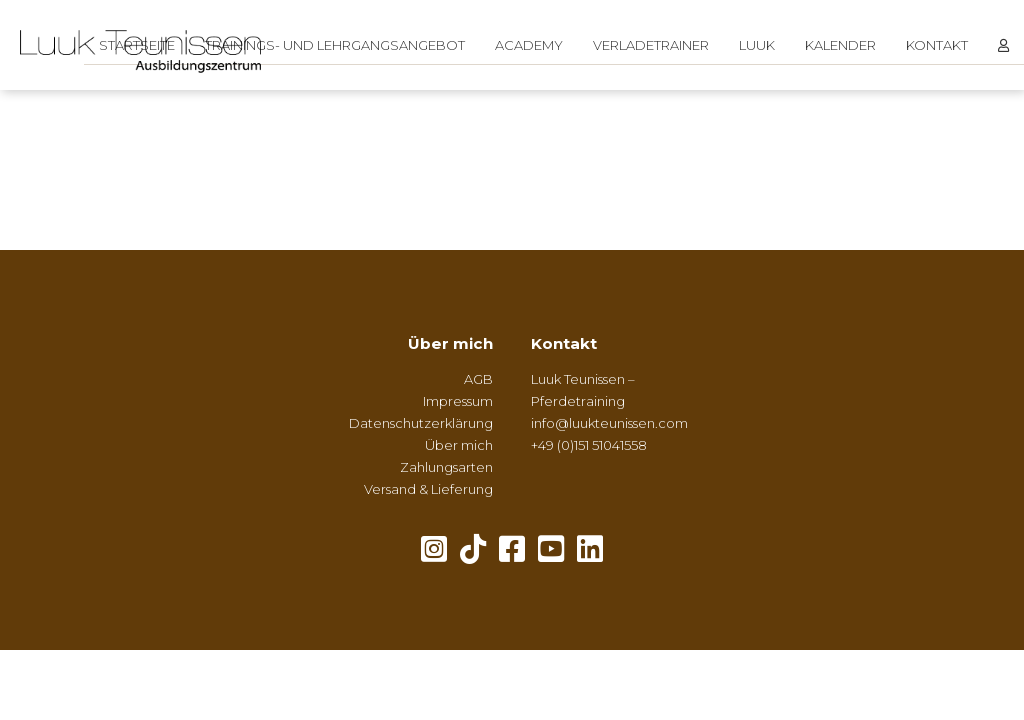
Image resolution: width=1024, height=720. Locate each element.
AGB (478, 379)
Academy (529, 45)
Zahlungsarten (446, 467)
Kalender (840, 45)
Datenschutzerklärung (421, 423)
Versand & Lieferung (428, 489)
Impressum (458, 401)
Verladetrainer (651, 45)
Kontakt (937, 45)
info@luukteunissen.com (609, 423)
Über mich (450, 343)
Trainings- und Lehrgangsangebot (335, 45)
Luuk (757, 45)
